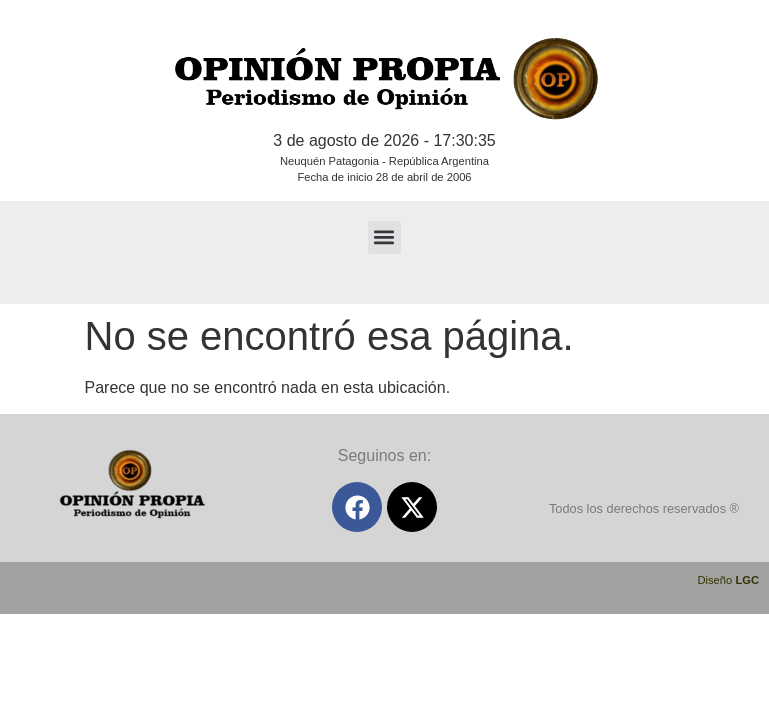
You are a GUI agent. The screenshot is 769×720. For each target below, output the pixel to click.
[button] (384, 237)
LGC (747, 580)
